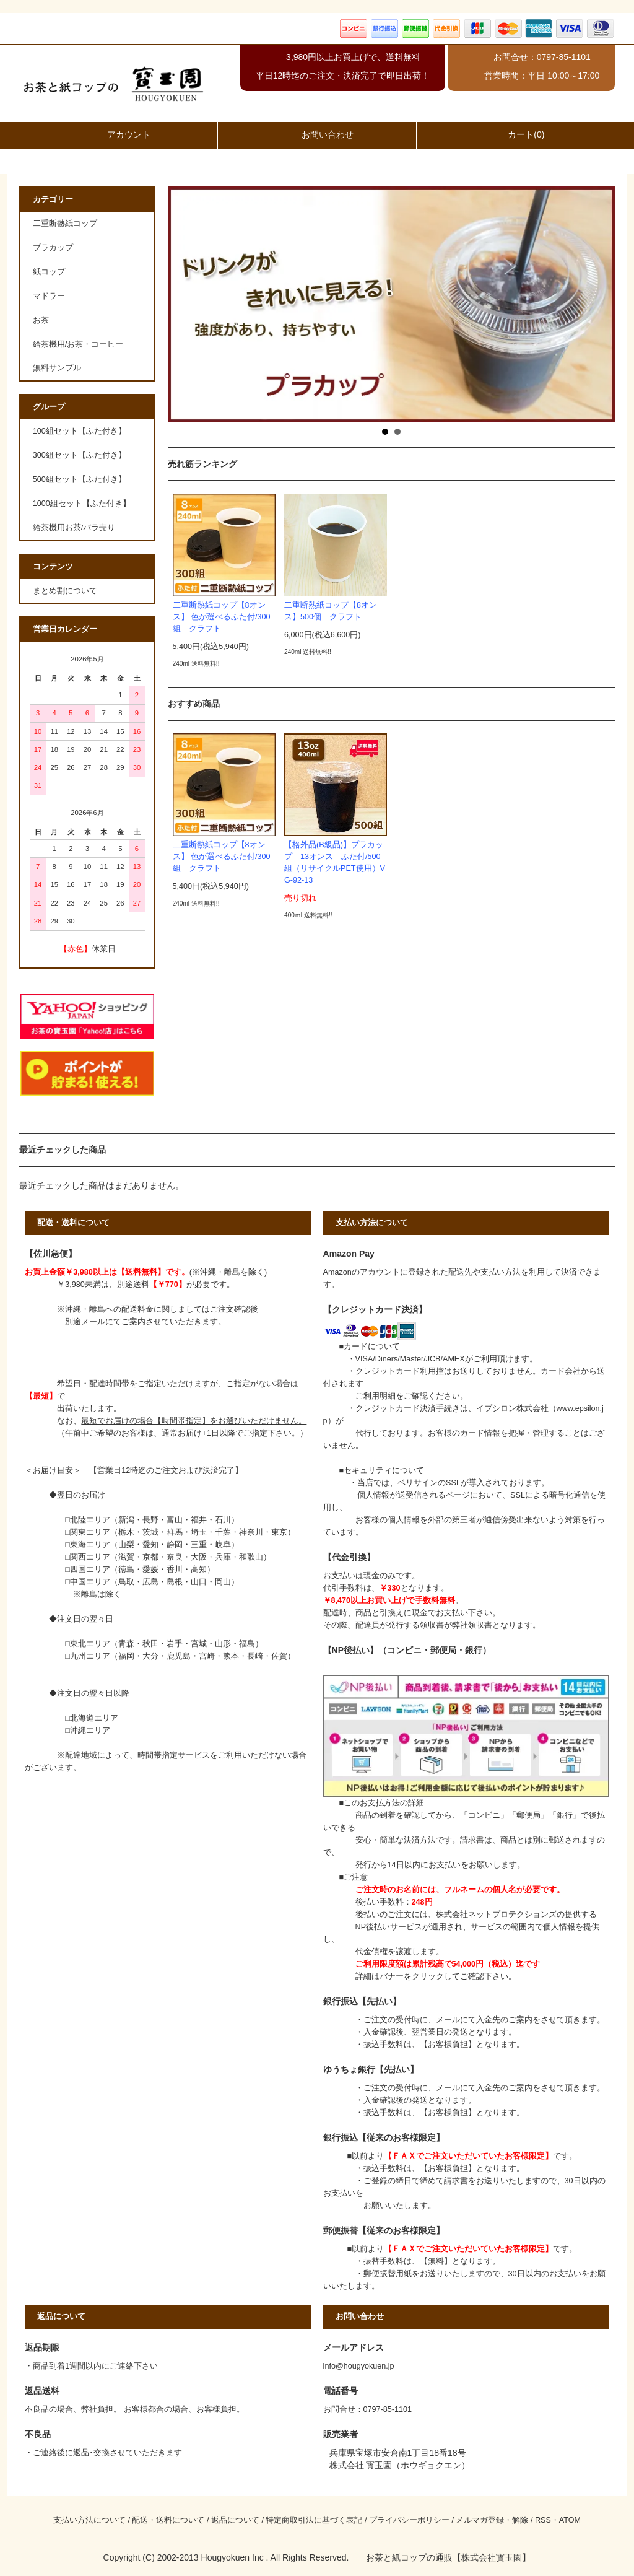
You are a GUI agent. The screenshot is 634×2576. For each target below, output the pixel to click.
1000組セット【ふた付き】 (82, 503)
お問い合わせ (317, 134)
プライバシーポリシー (409, 2520)
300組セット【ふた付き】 (79, 455)
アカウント (118, 134)
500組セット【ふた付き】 (79, 479)
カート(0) (515, 134)
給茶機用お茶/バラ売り (74, 527)
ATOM (570, 2520)
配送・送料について (168, 2520)
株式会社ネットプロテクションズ (496, 1914)
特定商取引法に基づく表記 (314, 2520)
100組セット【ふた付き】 (79, 431)
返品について (235, 2520)
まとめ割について (65, 591)
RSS (543, 2520)
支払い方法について (89, 2520)
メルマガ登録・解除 (492, 2520)
